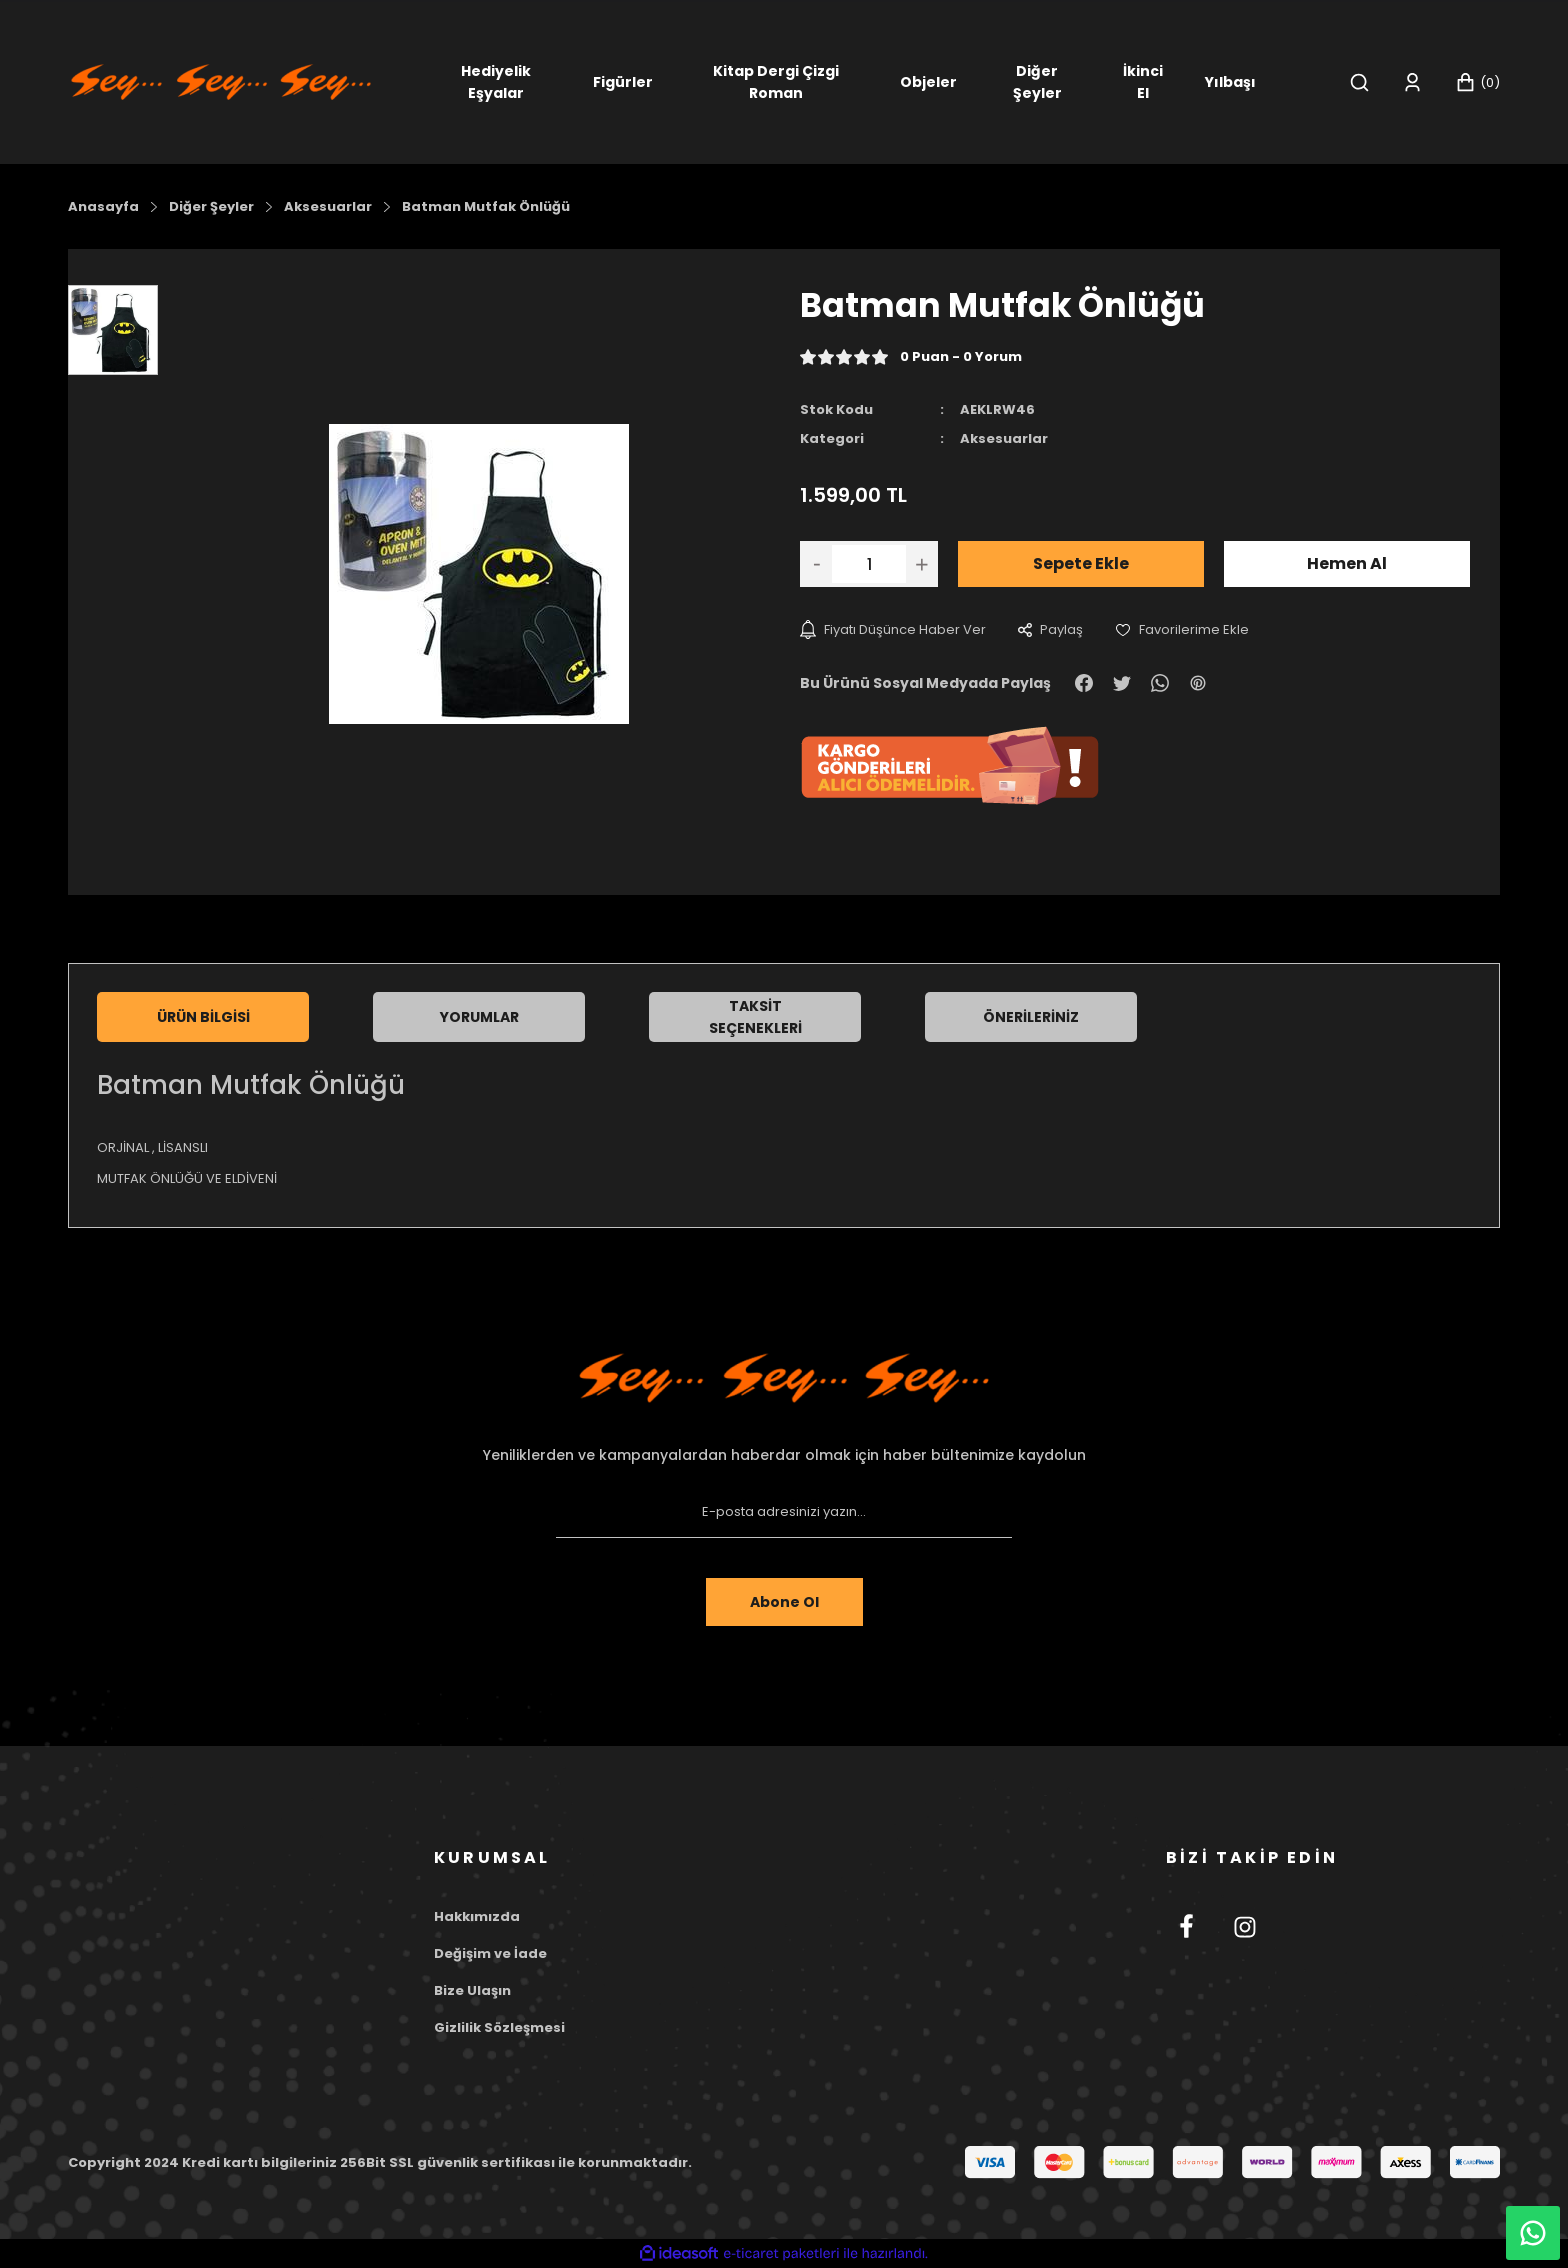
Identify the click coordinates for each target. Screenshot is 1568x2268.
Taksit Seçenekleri (755, 1017)
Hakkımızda (477, 1916)
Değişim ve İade (490, 1953)
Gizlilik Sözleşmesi (499, 2027)
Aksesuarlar (1004, 438)
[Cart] (1477, 82)
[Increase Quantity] (922, 564)
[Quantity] (869, 564)
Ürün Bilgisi (203, 1017)
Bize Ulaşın (472, 1990)
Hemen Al (1347, 563)
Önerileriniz (1031, 1017)
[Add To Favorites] (1182, 629)
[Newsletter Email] (784, 1512)
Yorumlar (479, 1017)
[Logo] (221, 80)
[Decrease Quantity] (816, 564)
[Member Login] (1412, 82)
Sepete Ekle (1081, 563)
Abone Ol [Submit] (784, 1602)
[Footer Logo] (784, 1378)
